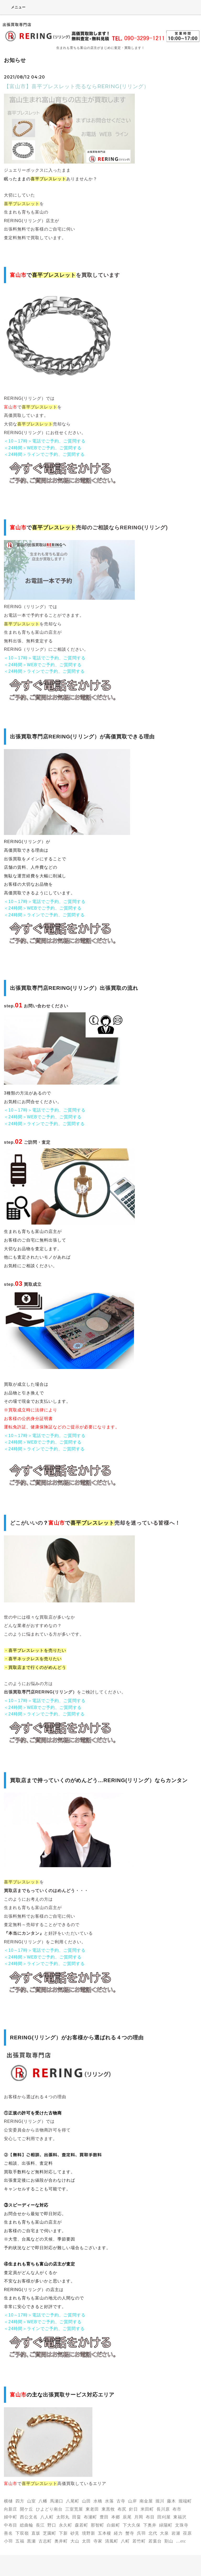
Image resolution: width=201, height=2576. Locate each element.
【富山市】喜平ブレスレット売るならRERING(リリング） (76, 86)
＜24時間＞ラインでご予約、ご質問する (44, 454)
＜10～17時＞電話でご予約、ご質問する (45, 441)
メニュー (15, 7)
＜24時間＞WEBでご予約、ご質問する (43, 448)
